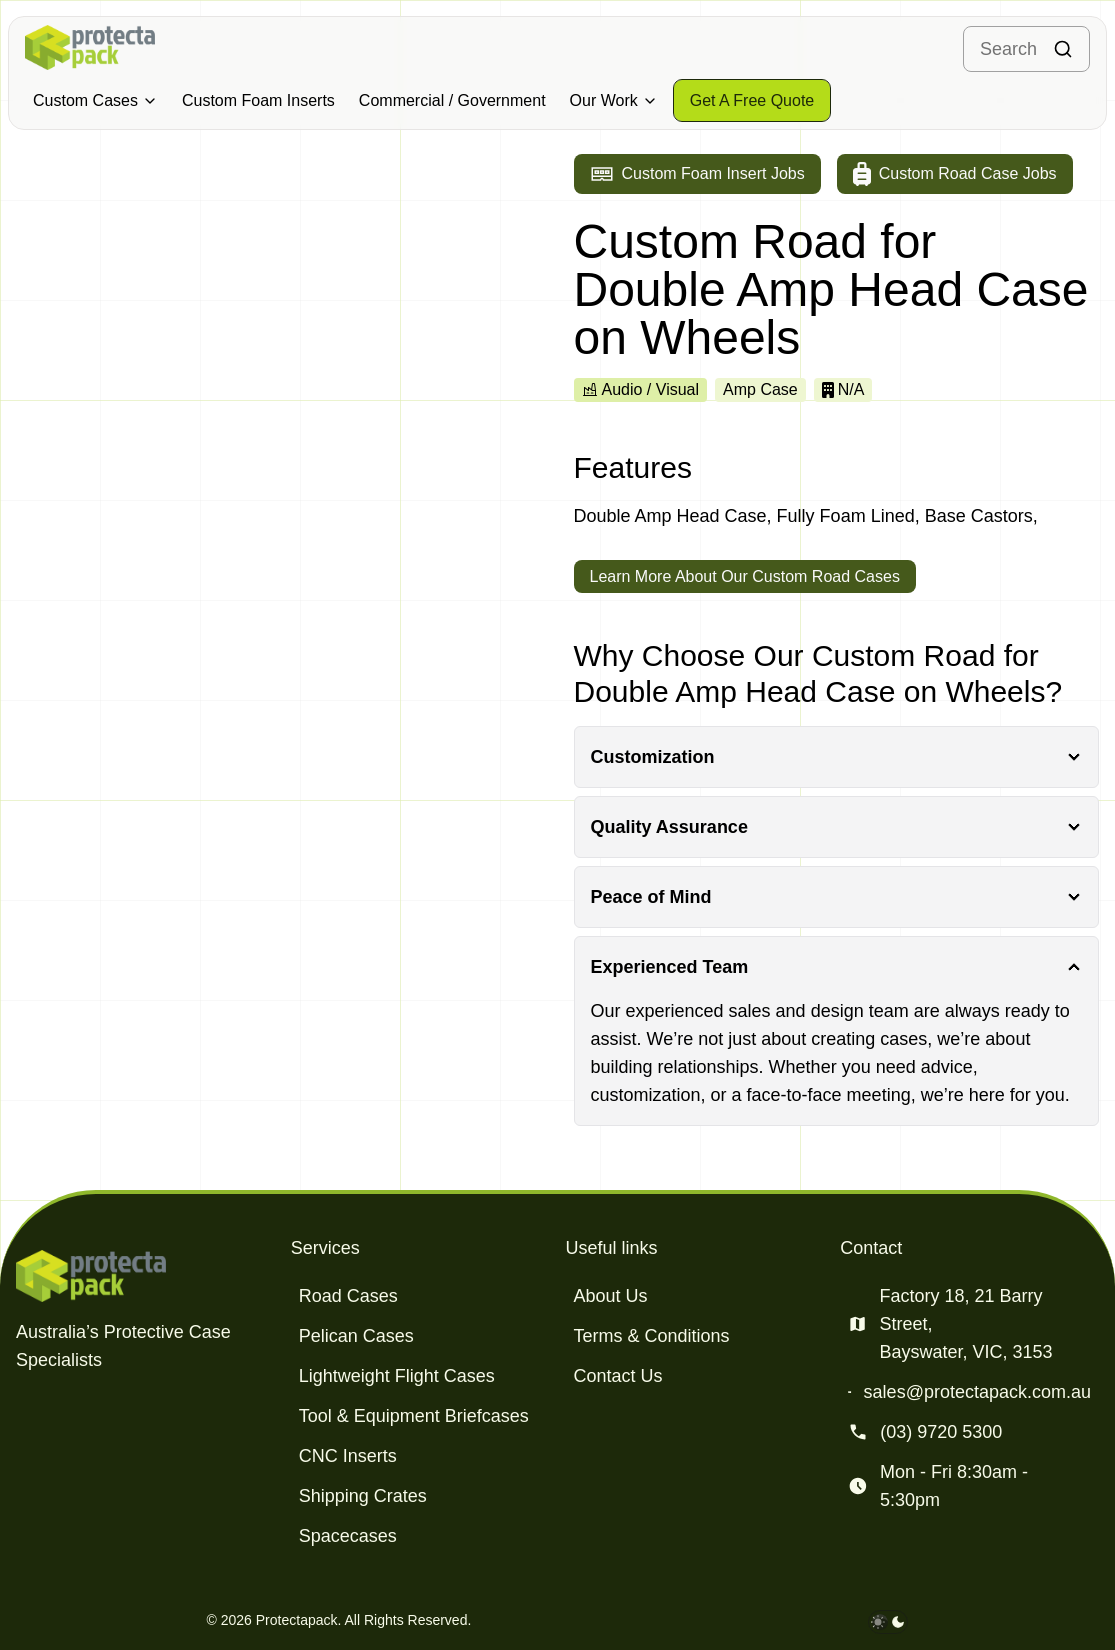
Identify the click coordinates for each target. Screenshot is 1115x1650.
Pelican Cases (356, 1336)
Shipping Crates (363, 1496)
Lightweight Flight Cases (397, 1376)
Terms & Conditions (652, 1336)
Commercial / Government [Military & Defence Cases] (452, 100)
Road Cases (348, 1296)
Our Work (614, 100)
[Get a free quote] (752, 100)
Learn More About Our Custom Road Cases (745, 576)
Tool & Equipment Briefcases (414, 1416)
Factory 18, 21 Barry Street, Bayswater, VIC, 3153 (965, 1324)
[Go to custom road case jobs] (955, 174)
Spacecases (348, 1536)
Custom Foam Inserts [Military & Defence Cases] (258, 100)
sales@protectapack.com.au (977, 1392)
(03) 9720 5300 (941, 1432)
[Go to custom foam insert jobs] (697, 174)
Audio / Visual (641, 389)
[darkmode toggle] (888, 1622)
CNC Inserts (348, 1456)
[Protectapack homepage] (145, 1276)
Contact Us (618, 1376)
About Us (611, 1296)
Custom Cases (95, 100)
